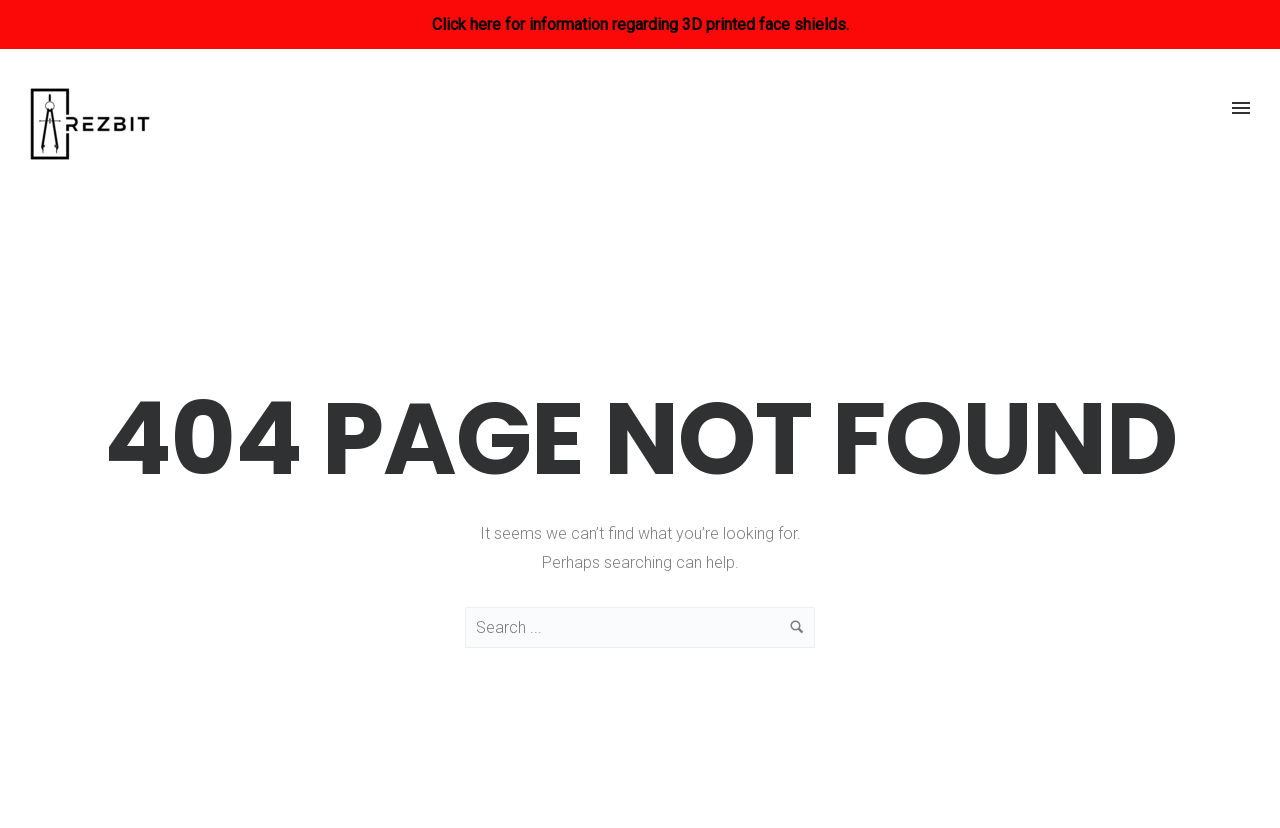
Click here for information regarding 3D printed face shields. (640, 24)
